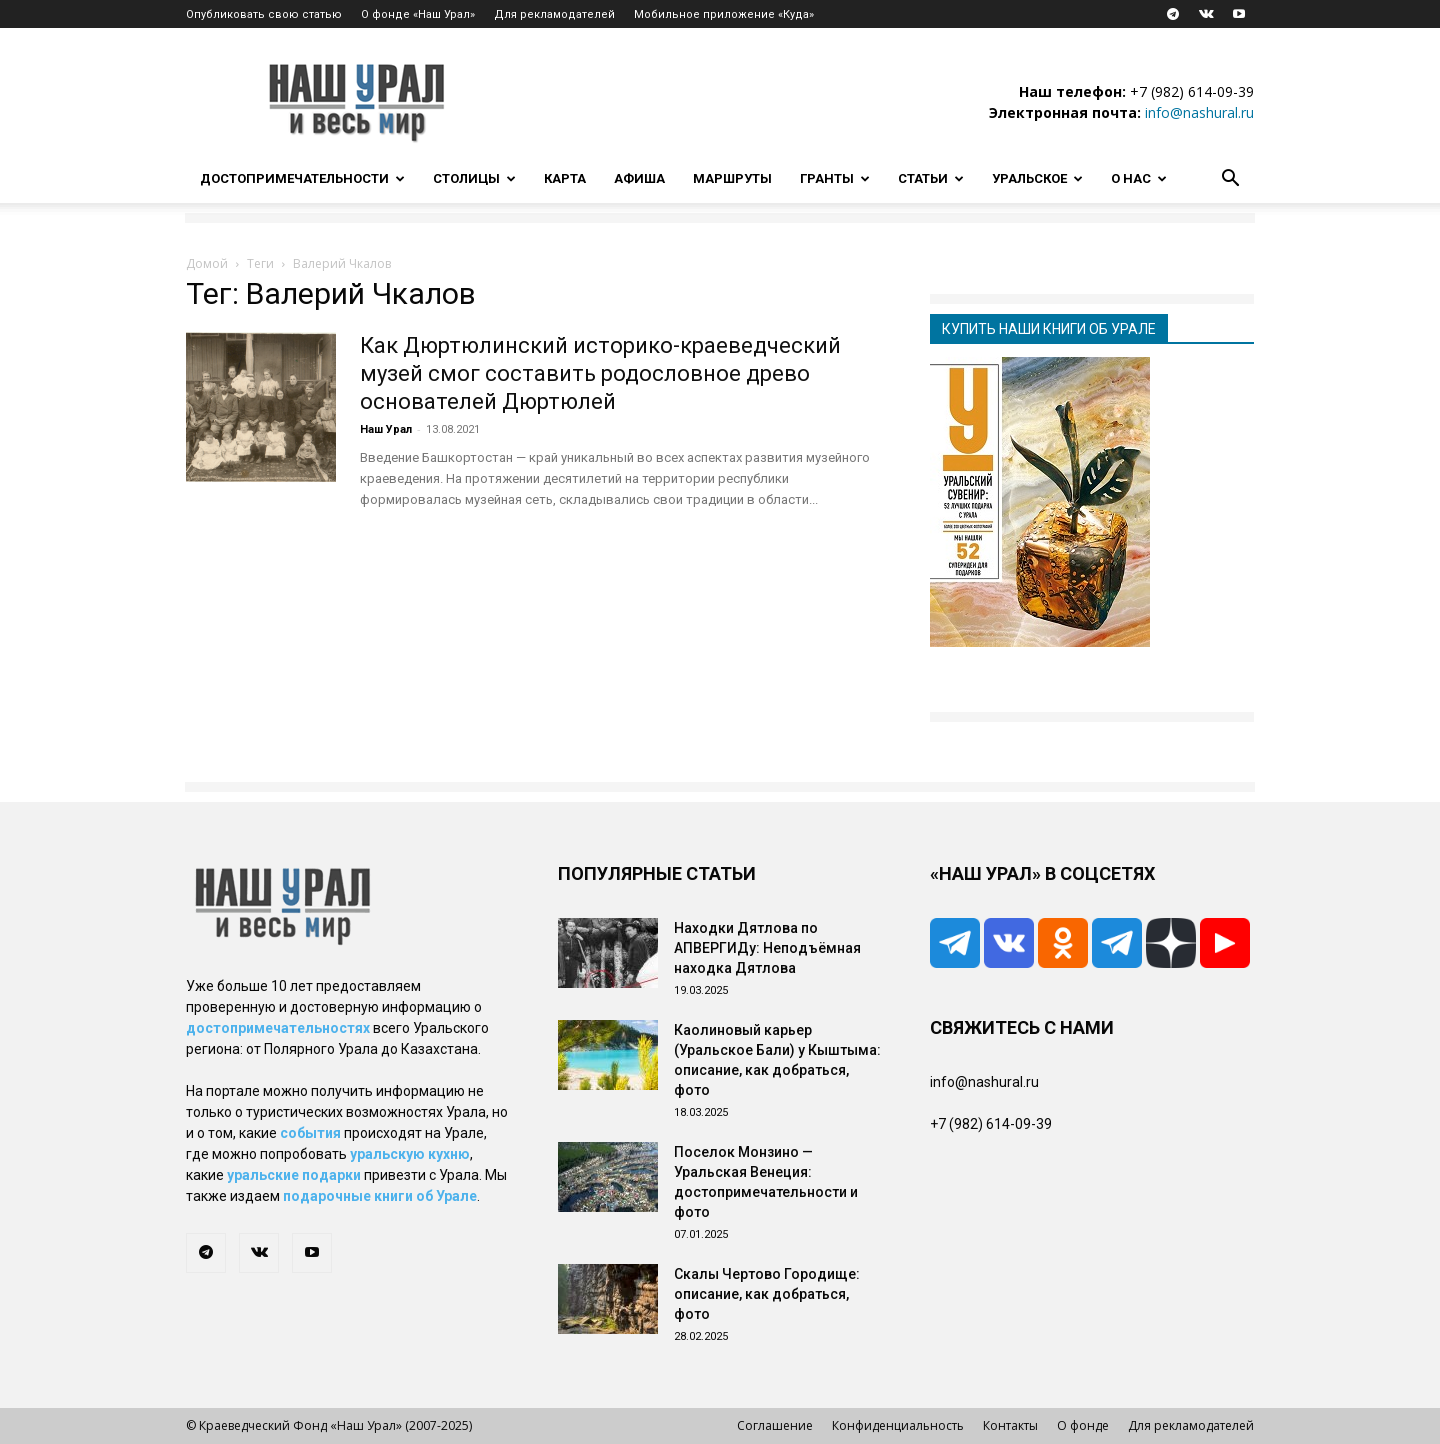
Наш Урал (386, 429)
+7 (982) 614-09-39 (1192, 91)
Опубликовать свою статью (264, 14)
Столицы (474, 178)
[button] (1230, 180)
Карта (565, 178)
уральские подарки (294, 1175)
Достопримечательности (302, 178)
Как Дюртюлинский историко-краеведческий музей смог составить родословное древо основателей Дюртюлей (600, 373)
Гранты (835, 178)
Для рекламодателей (554, 14)
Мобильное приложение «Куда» (724, 14)
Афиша (639, 178)
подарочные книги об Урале (380, 1196)
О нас (1139, 178)
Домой (207, 263)
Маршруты (732, 178)
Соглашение (775, 1425)
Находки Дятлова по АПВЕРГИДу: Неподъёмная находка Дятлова (767, 948)
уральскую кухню (410, 1154)
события (310, 1133)
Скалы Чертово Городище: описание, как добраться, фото (767, 1294)
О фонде (1083, 1425)
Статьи (931, 178)
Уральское (1037, 178)
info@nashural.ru (1199, 112)
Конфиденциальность (898, 1425)
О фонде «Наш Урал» (418, 14)
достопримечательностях (278, 1028)
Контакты (1010, 1425)
